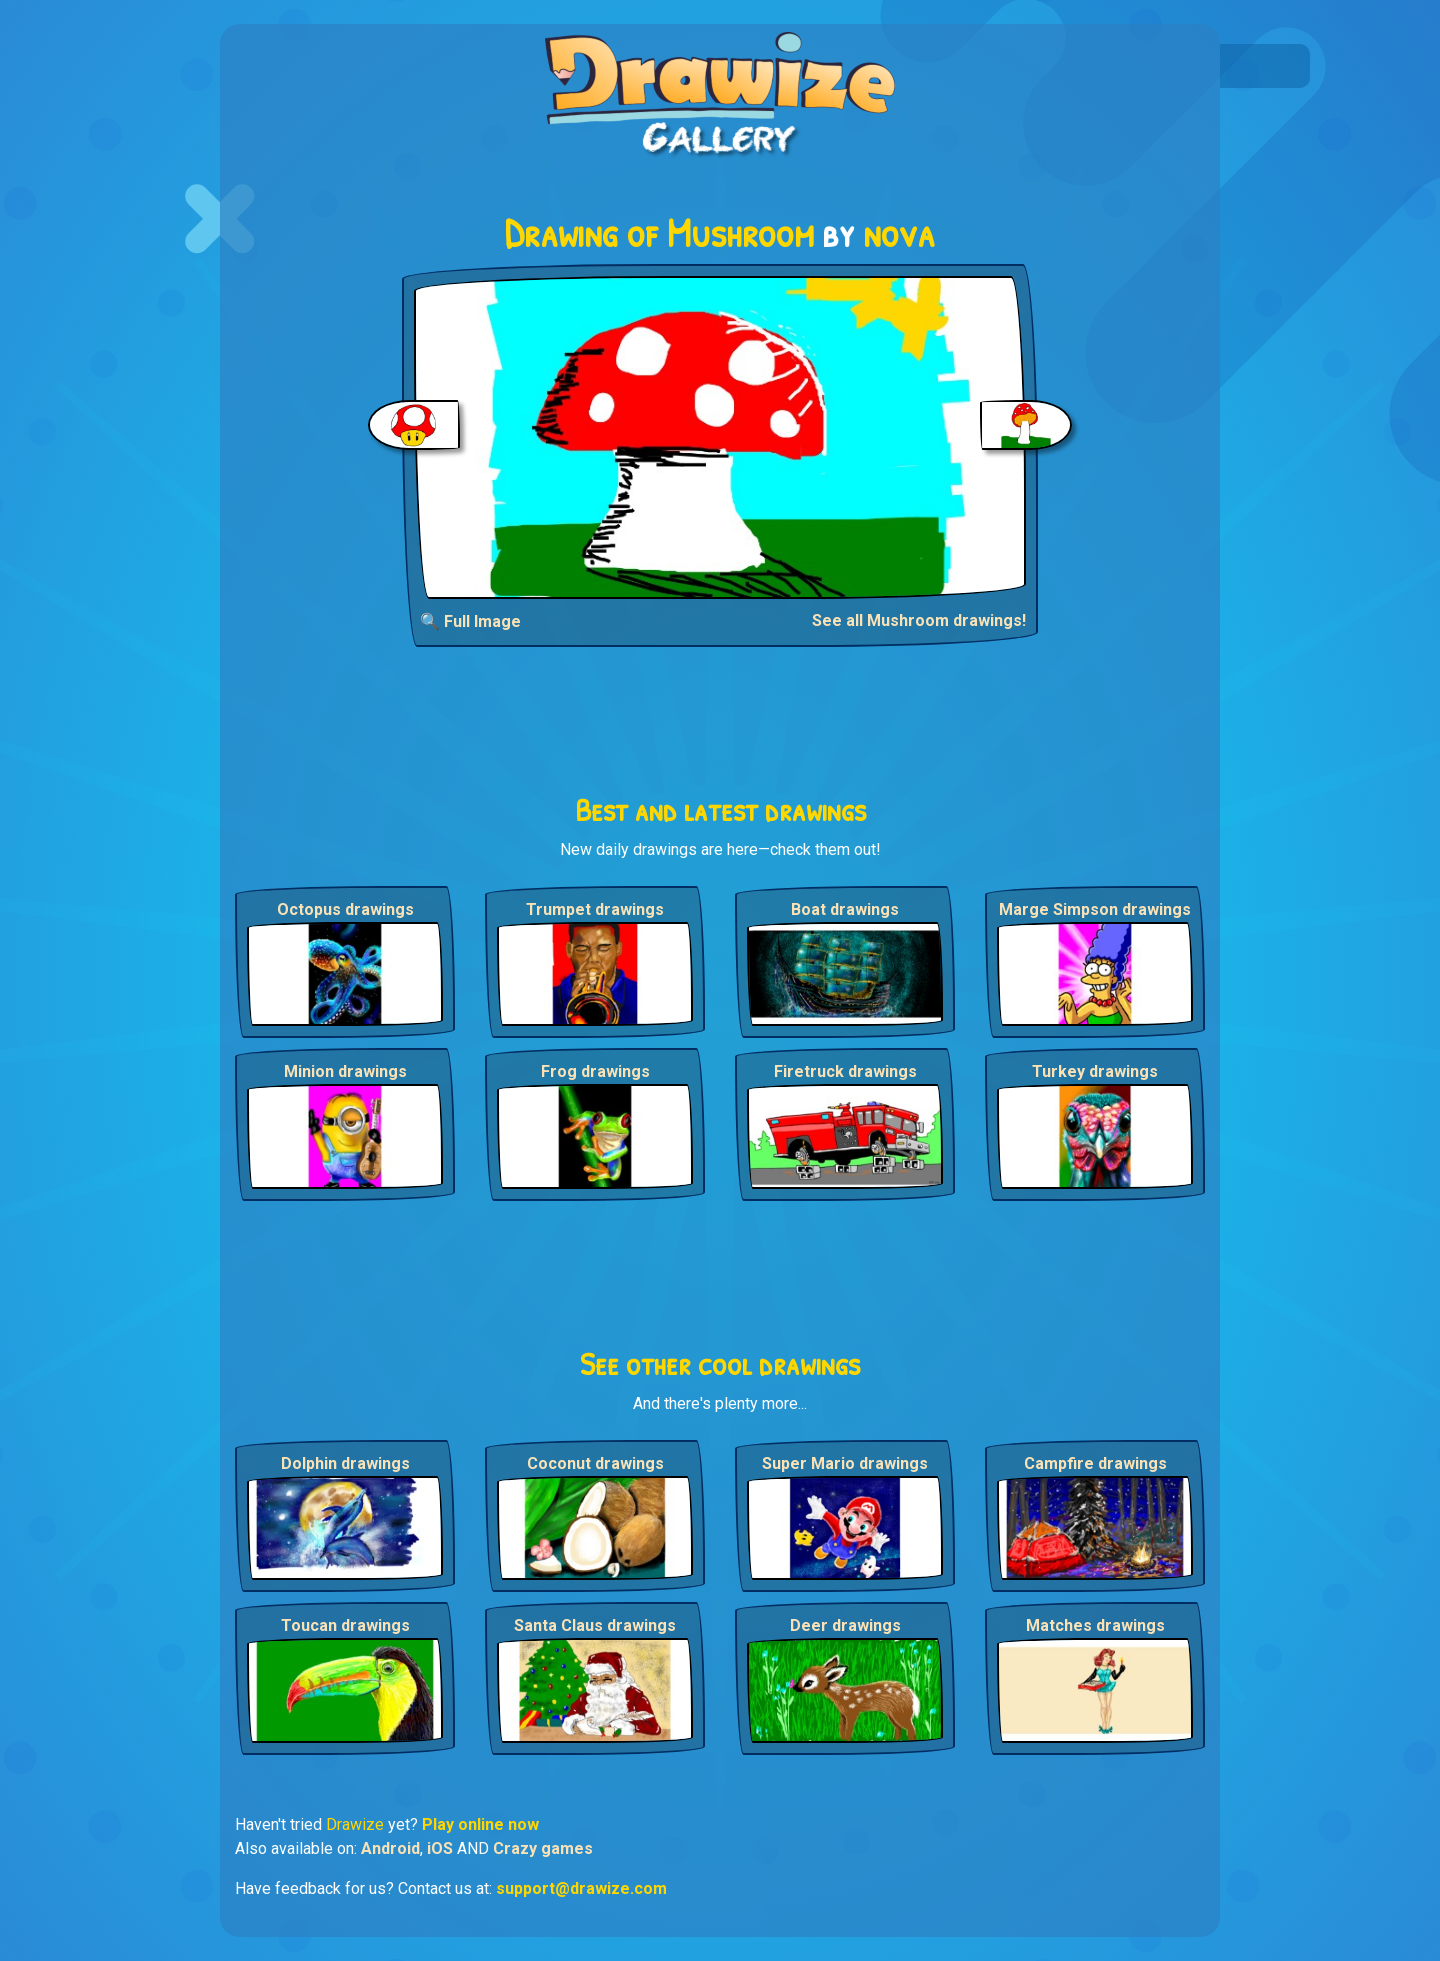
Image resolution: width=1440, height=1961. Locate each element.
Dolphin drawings (345, 1463)
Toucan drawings (345, 1625)
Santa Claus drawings (595, 1625)
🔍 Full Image (470, 621)
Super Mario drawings (845, 1463)
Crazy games (543, 1848)
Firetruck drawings (845, 1071)
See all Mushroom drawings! (919, 620)
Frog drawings (595, 1071)
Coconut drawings (595, 1463)
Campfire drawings (1095, 1463)
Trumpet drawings (595, 909)
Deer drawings (845, 1625)
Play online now (480, 1824)
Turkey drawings (1095, 1071)
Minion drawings (345, 1071)
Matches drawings (1095, 1625)
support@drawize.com (581, 1888)
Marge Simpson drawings (1095, 909)
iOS (440, 1848)
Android (390, 1848)
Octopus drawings (345, 909)
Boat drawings (845, 909)
